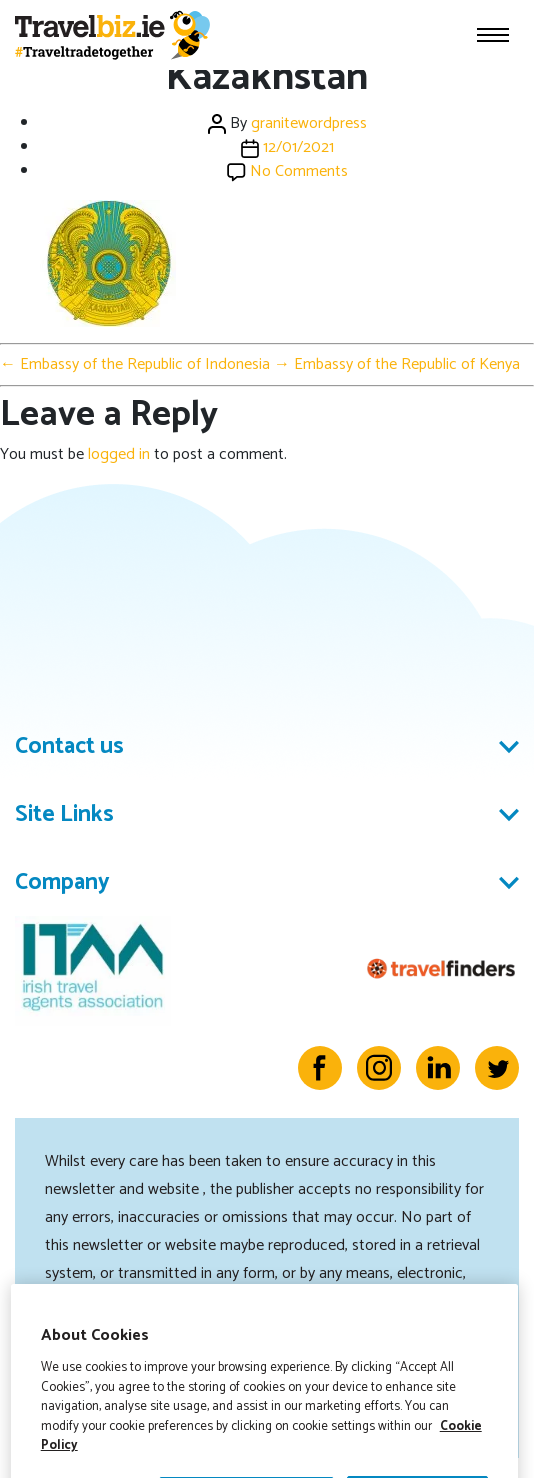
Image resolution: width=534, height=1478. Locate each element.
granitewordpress (309, 123)
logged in (119, 454)
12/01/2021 (298, 147)
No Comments (299, 171)
